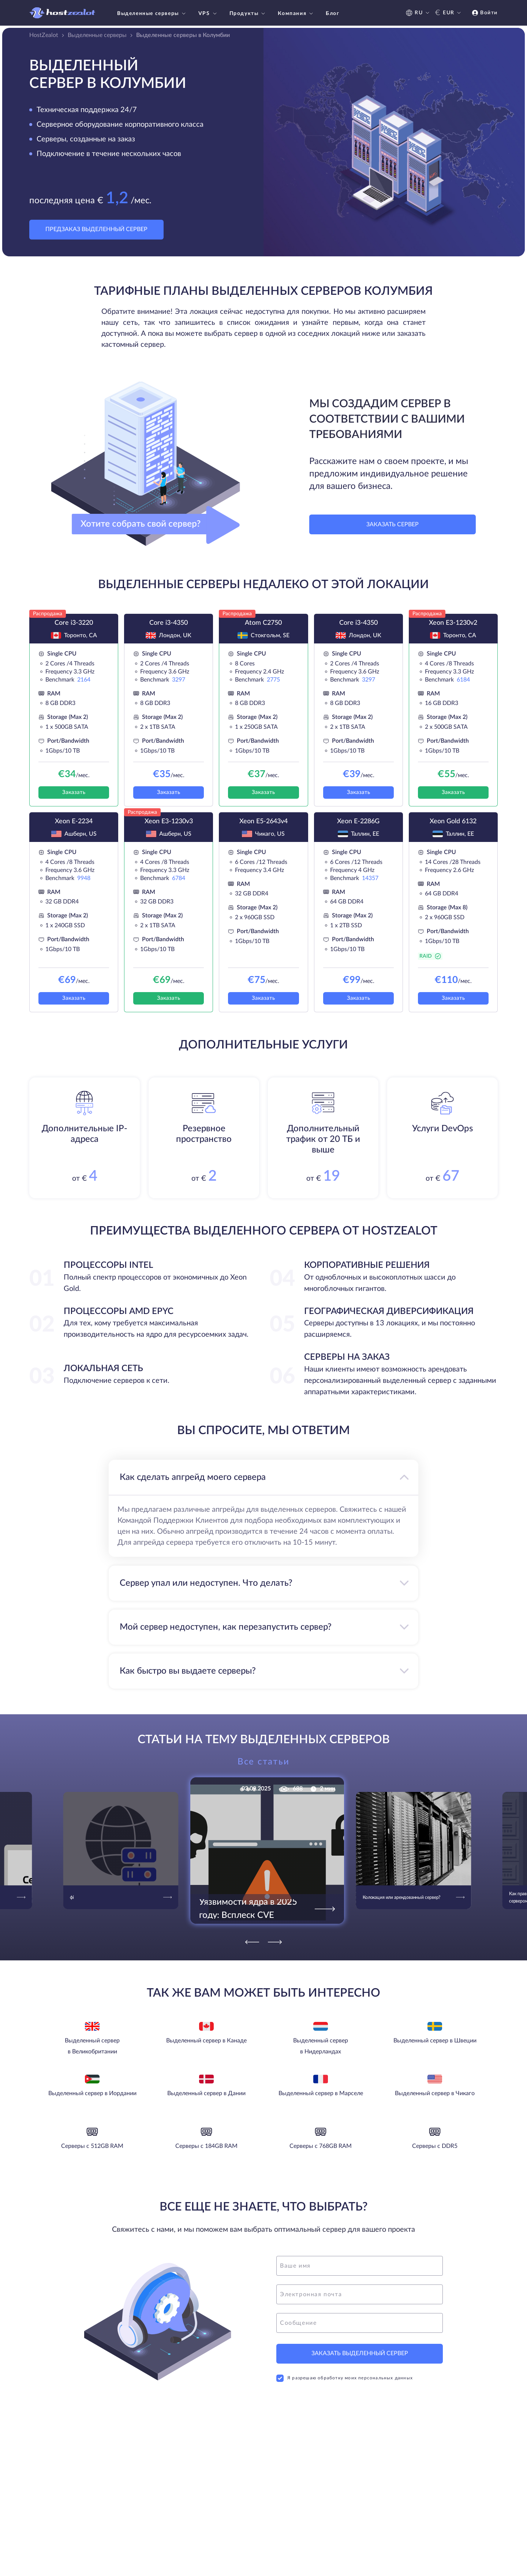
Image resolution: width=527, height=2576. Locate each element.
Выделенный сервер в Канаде (206, 2041)
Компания (296, 13)
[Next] (275, 1942)
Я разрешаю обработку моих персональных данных (344, 2378)
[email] (359, 2294)
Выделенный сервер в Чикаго (435, 2093)
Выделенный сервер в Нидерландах (320, 2046)
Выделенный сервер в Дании (206, 2093)
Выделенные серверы (152, 13)
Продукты (248, 13)
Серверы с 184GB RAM (206, 2146)
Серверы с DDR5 (434, 2146)
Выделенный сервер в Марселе (321, 2093)
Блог (332, 13)
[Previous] (252, 1942)
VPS (208, 13)
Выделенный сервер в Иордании (92, 2093)
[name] (359, 2266)
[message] (359, 2323)
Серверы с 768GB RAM (320, 2146)
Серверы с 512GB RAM (92, 2146)
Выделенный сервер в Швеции (434, 2041)
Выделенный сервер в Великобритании (92, 2046)
